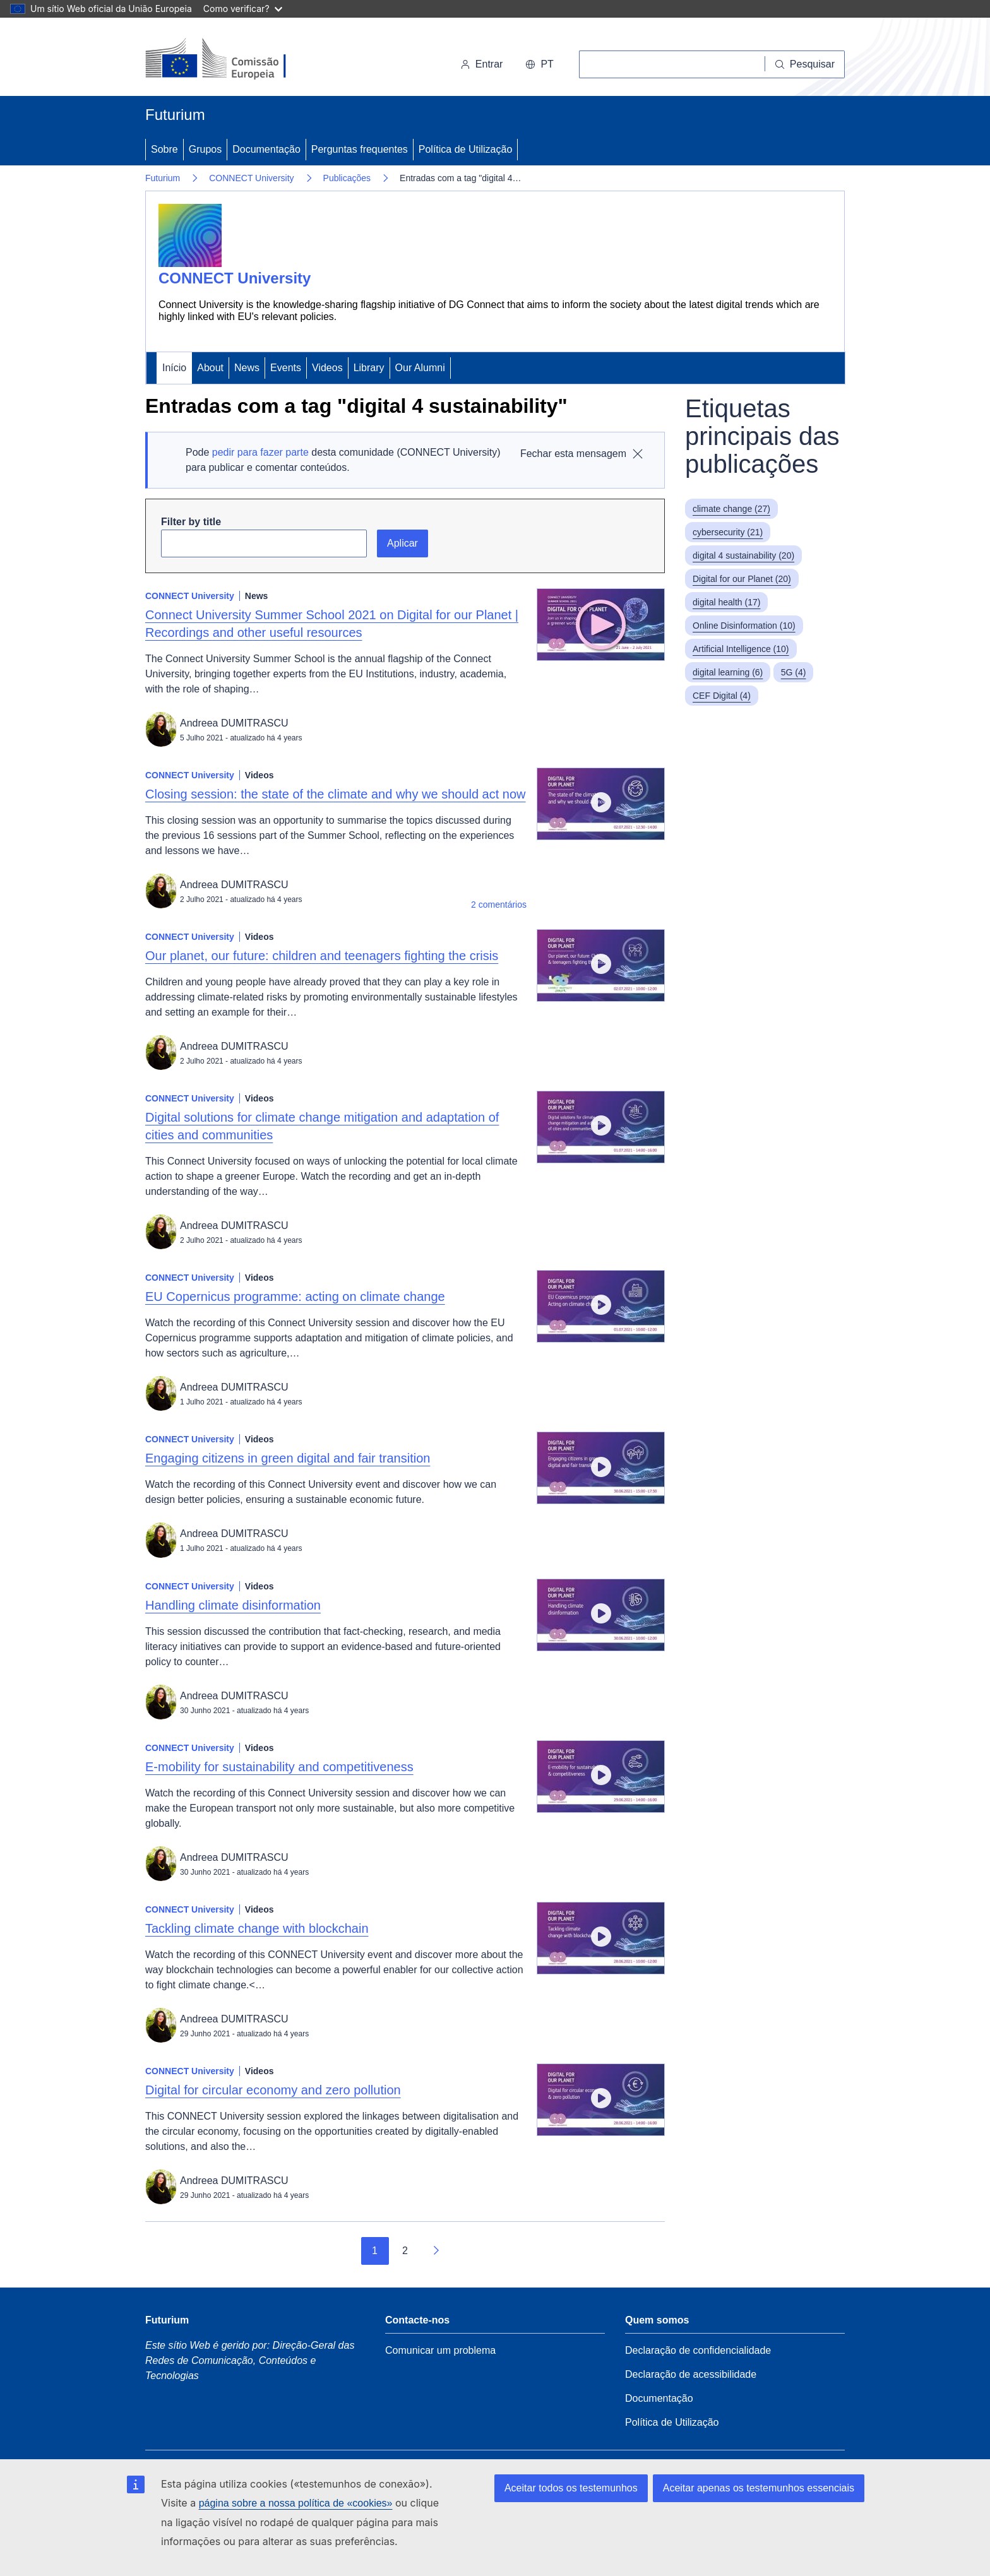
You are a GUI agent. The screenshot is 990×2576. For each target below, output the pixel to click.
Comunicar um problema (440, 2350)
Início (174, 367)
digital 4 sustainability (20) (743, 555)
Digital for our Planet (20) (742, 579)
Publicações (347, 178)
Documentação (266, 149)
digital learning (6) (728, 672)
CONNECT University (251, 178)
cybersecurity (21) (728, 532)
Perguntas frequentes (359, 149)
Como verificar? (242, 8)
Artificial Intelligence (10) (741, 649)
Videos (327, 367)
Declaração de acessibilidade (690, 2374)
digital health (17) (726, 602)
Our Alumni (420, 367)
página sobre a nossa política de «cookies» (296, 2503)
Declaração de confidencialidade (698, 2350)
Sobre (164, 149)
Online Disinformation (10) (744, 625)
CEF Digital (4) (722, 696)
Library (369, 367)
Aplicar (402, 543)
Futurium (175, 114)
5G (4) (793, 672)
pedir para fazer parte (260, 452)
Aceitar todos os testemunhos (571, 2488)
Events (285, 367)
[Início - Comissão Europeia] (232, 59)
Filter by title (191, 521)
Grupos (205, 149)
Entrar (481, 64)
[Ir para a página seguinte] (436, 2251)
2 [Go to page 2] (405, 2250)
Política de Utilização (466, 149)
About (210, 367)
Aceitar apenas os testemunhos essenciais (758, 2488)
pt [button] (539, 64)
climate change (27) (731, 509)
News (246, 367)
